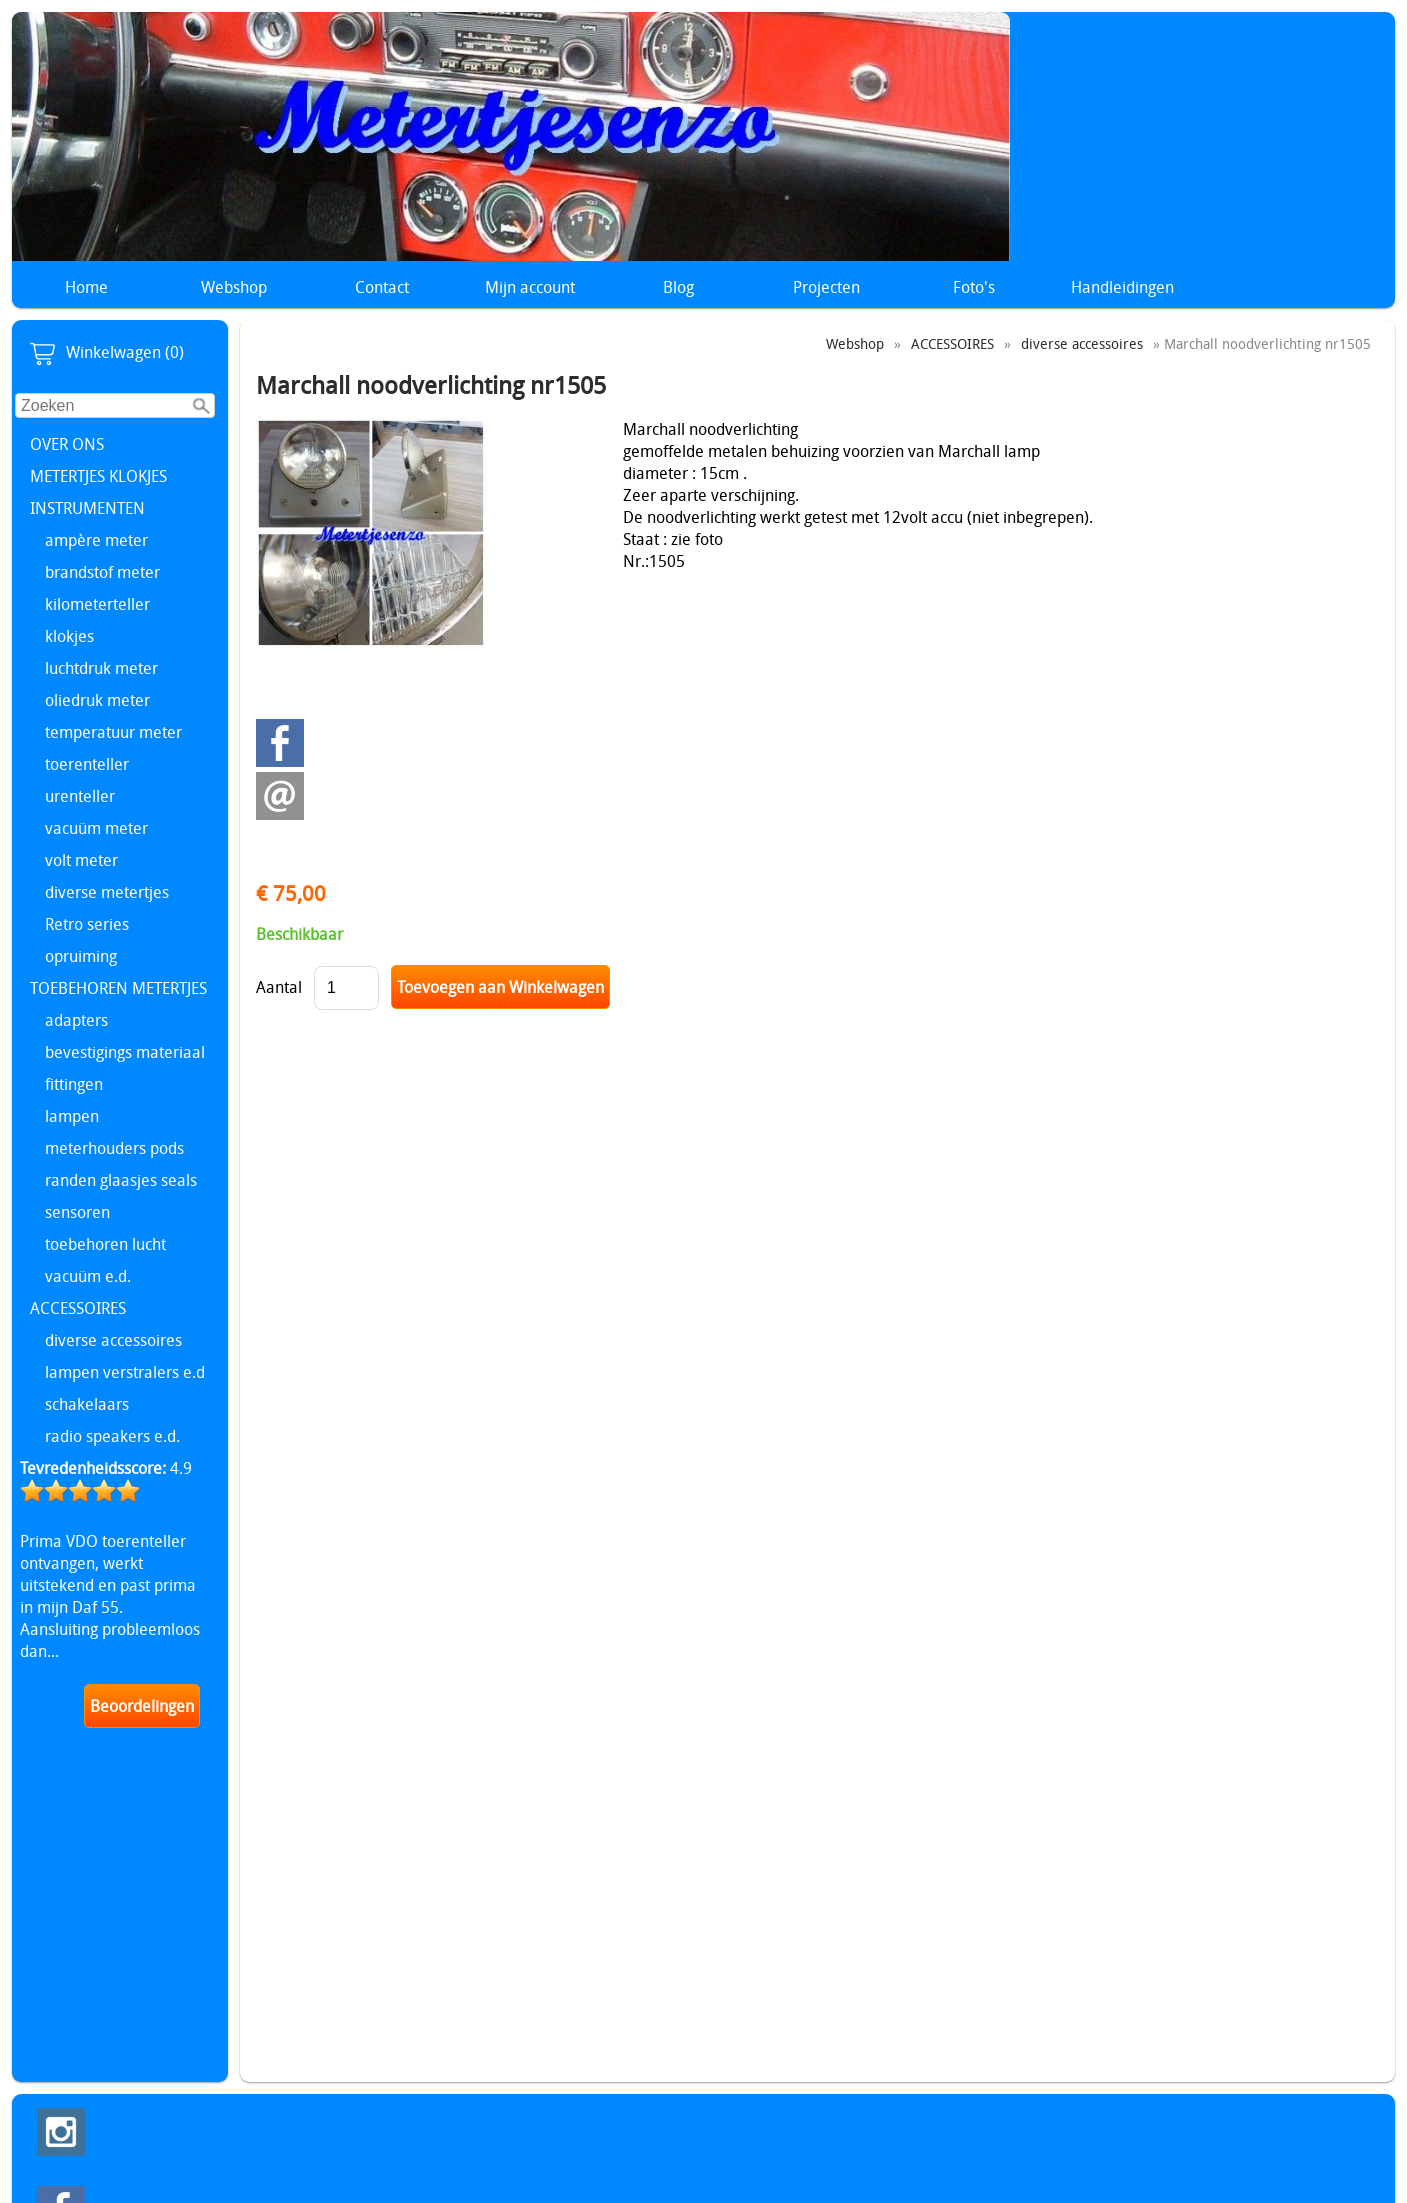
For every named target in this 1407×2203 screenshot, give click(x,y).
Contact (382, 287)
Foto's (974, 287)
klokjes (69, 636)
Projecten (826, 287)
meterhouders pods (114, 1148)
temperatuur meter (113, 732)
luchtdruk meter (101, 668)
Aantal (279, 987)
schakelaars (87, 1404)
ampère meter (96, 540)
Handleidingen (1122, 287)
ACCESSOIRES (78, 1308)
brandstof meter (102, 572)
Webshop (234, 287)
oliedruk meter (97, 700)
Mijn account (530, 287)
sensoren (77, 1212)
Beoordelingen (142, 1706)
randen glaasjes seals (121, 1180)
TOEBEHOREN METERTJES (118, 988)
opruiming (81, 956)
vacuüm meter (96, 828)
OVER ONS (67, 444)
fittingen (74, 1084)
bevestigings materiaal (125, 1052)
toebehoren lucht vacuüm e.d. (105, 1260)
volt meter (81, 860)
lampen (72, 1116)
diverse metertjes (107, 892)
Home (86, 287)
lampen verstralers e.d (125, 1372)
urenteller (80, 796)
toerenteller (87, 764)
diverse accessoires (113, 1340)
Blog (678, 287)
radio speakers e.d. (112, 1436)
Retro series (87, 924)
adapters (76, 1020)
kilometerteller (97, 604)
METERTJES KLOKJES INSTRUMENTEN (98, 492)
